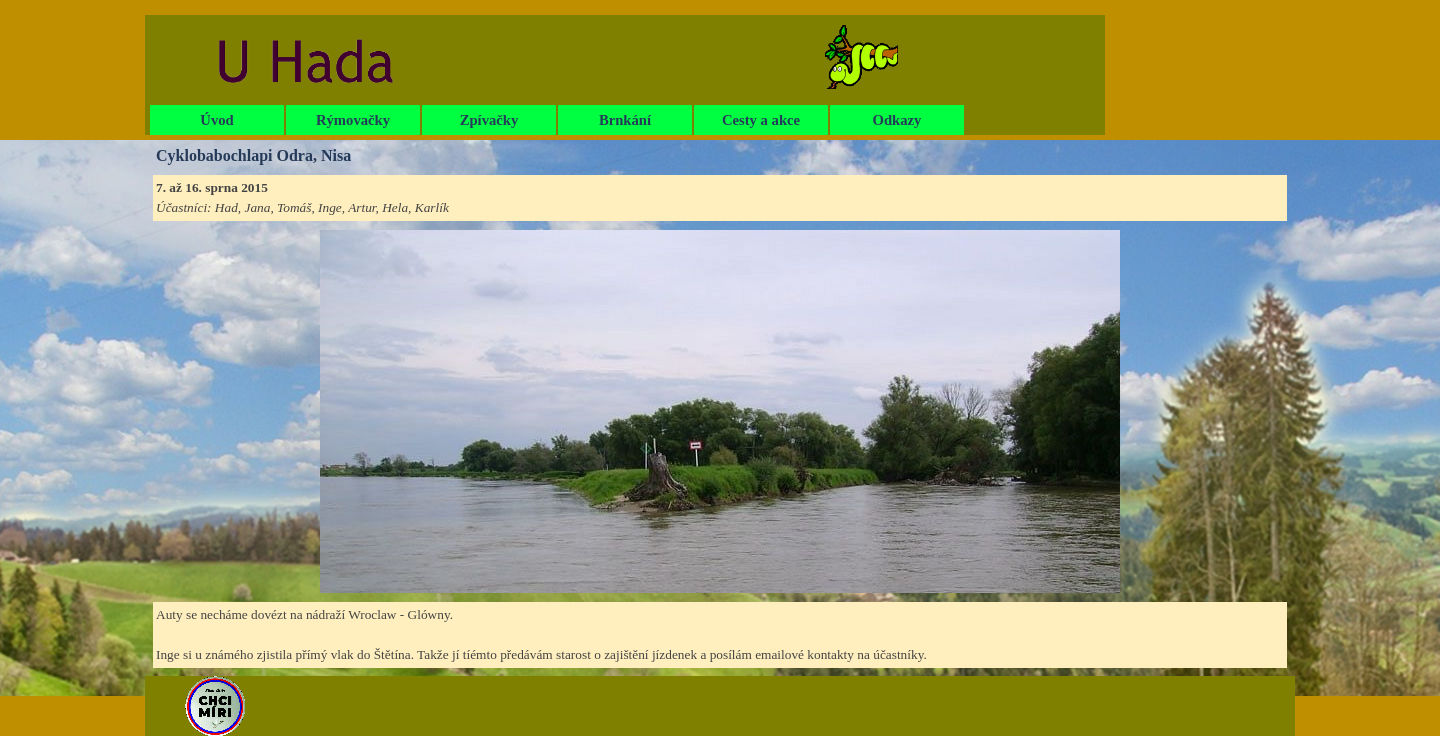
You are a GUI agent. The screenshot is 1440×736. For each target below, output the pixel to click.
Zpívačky (489, 120)
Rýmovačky (353, 120)
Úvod (216, 120)
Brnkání (625, 120)
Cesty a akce (761, 120)
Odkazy (897, 120)
